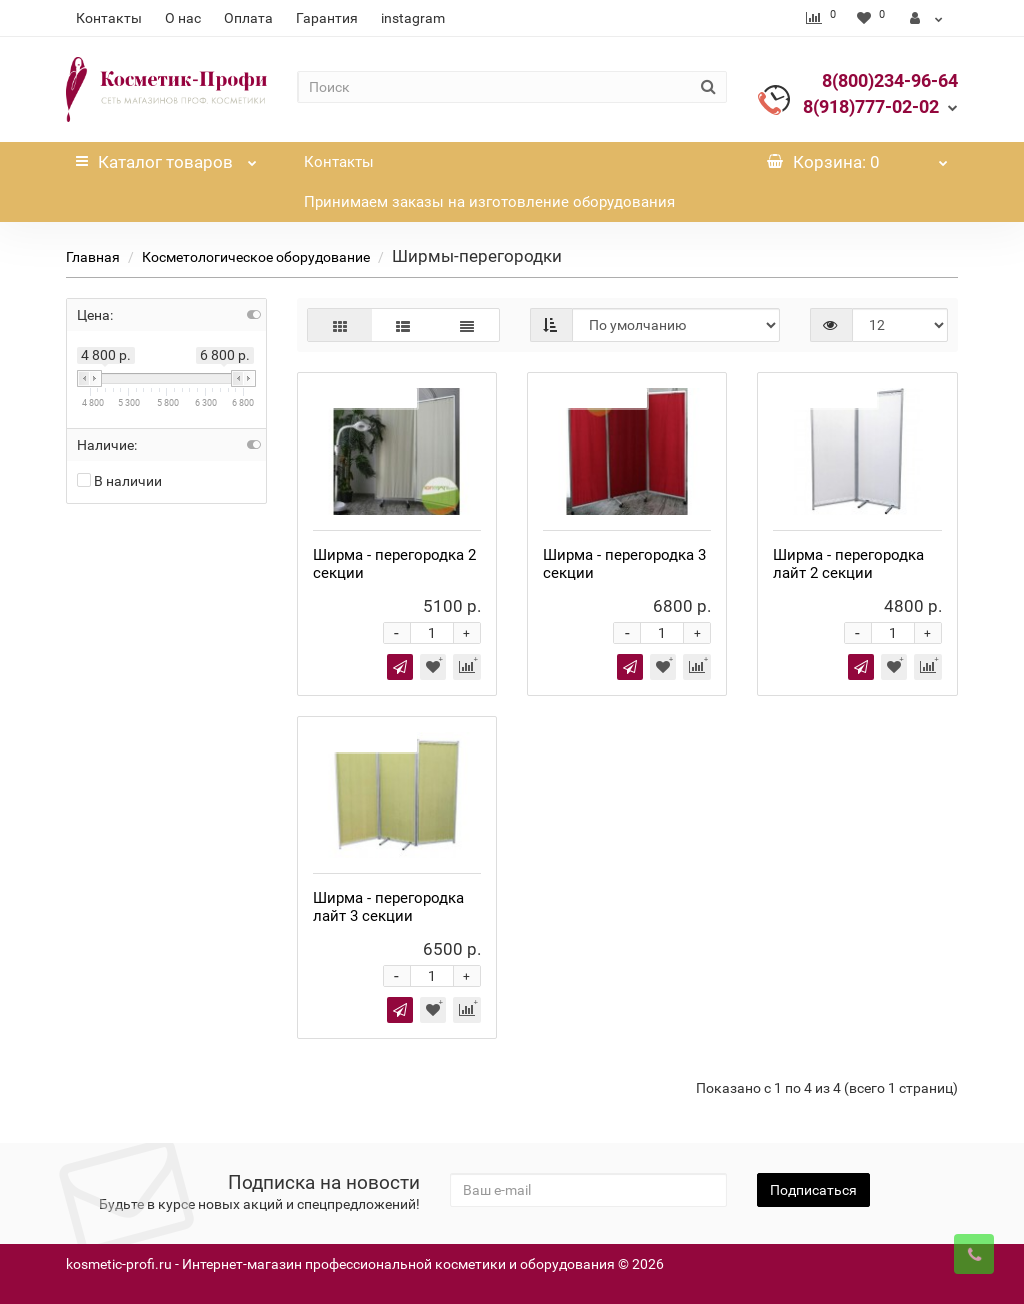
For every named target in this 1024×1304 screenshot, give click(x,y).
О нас (183, 18)
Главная (93, 257)
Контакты (109, 18)
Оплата (248, 18)
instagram (413, 18)
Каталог (166, 157)
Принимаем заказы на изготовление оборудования (489, 202)
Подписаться (813, 1190)
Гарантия (327, 18)
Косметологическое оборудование (256, 257)
